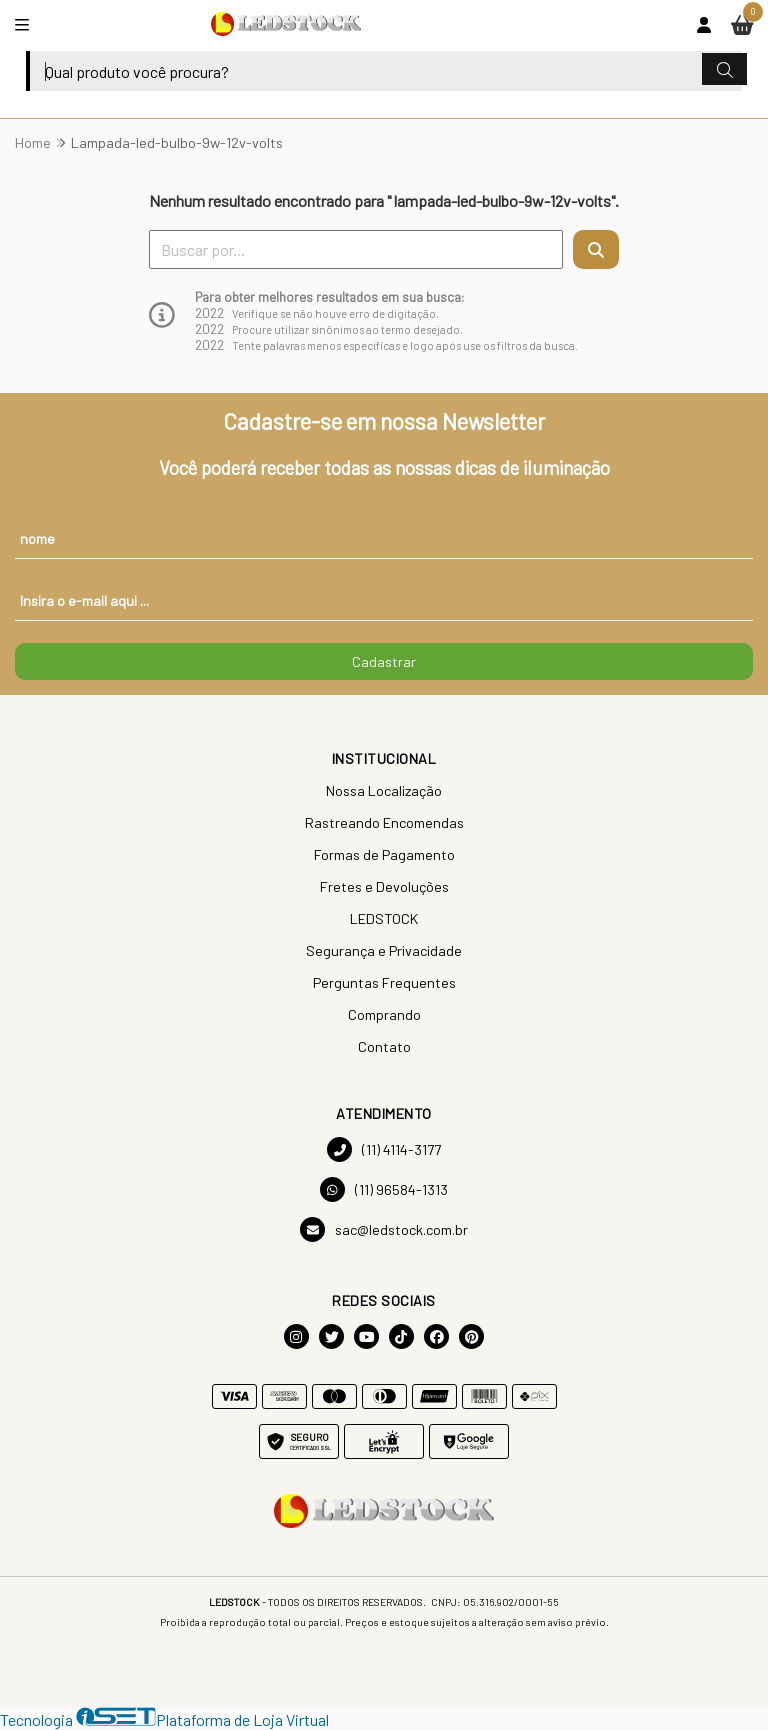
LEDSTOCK (384, 918)
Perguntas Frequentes (384, 982)
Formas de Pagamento (384, 854)
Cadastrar (384, 661)
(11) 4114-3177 (384, 1149)
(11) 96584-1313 (384, 1189)
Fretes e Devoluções (384, 886)
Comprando (384, 1014)
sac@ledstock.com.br (384, 1229)
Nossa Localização (384, 790)
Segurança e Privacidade (384, 950)
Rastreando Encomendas (384, 822)
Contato (384, 1046)
